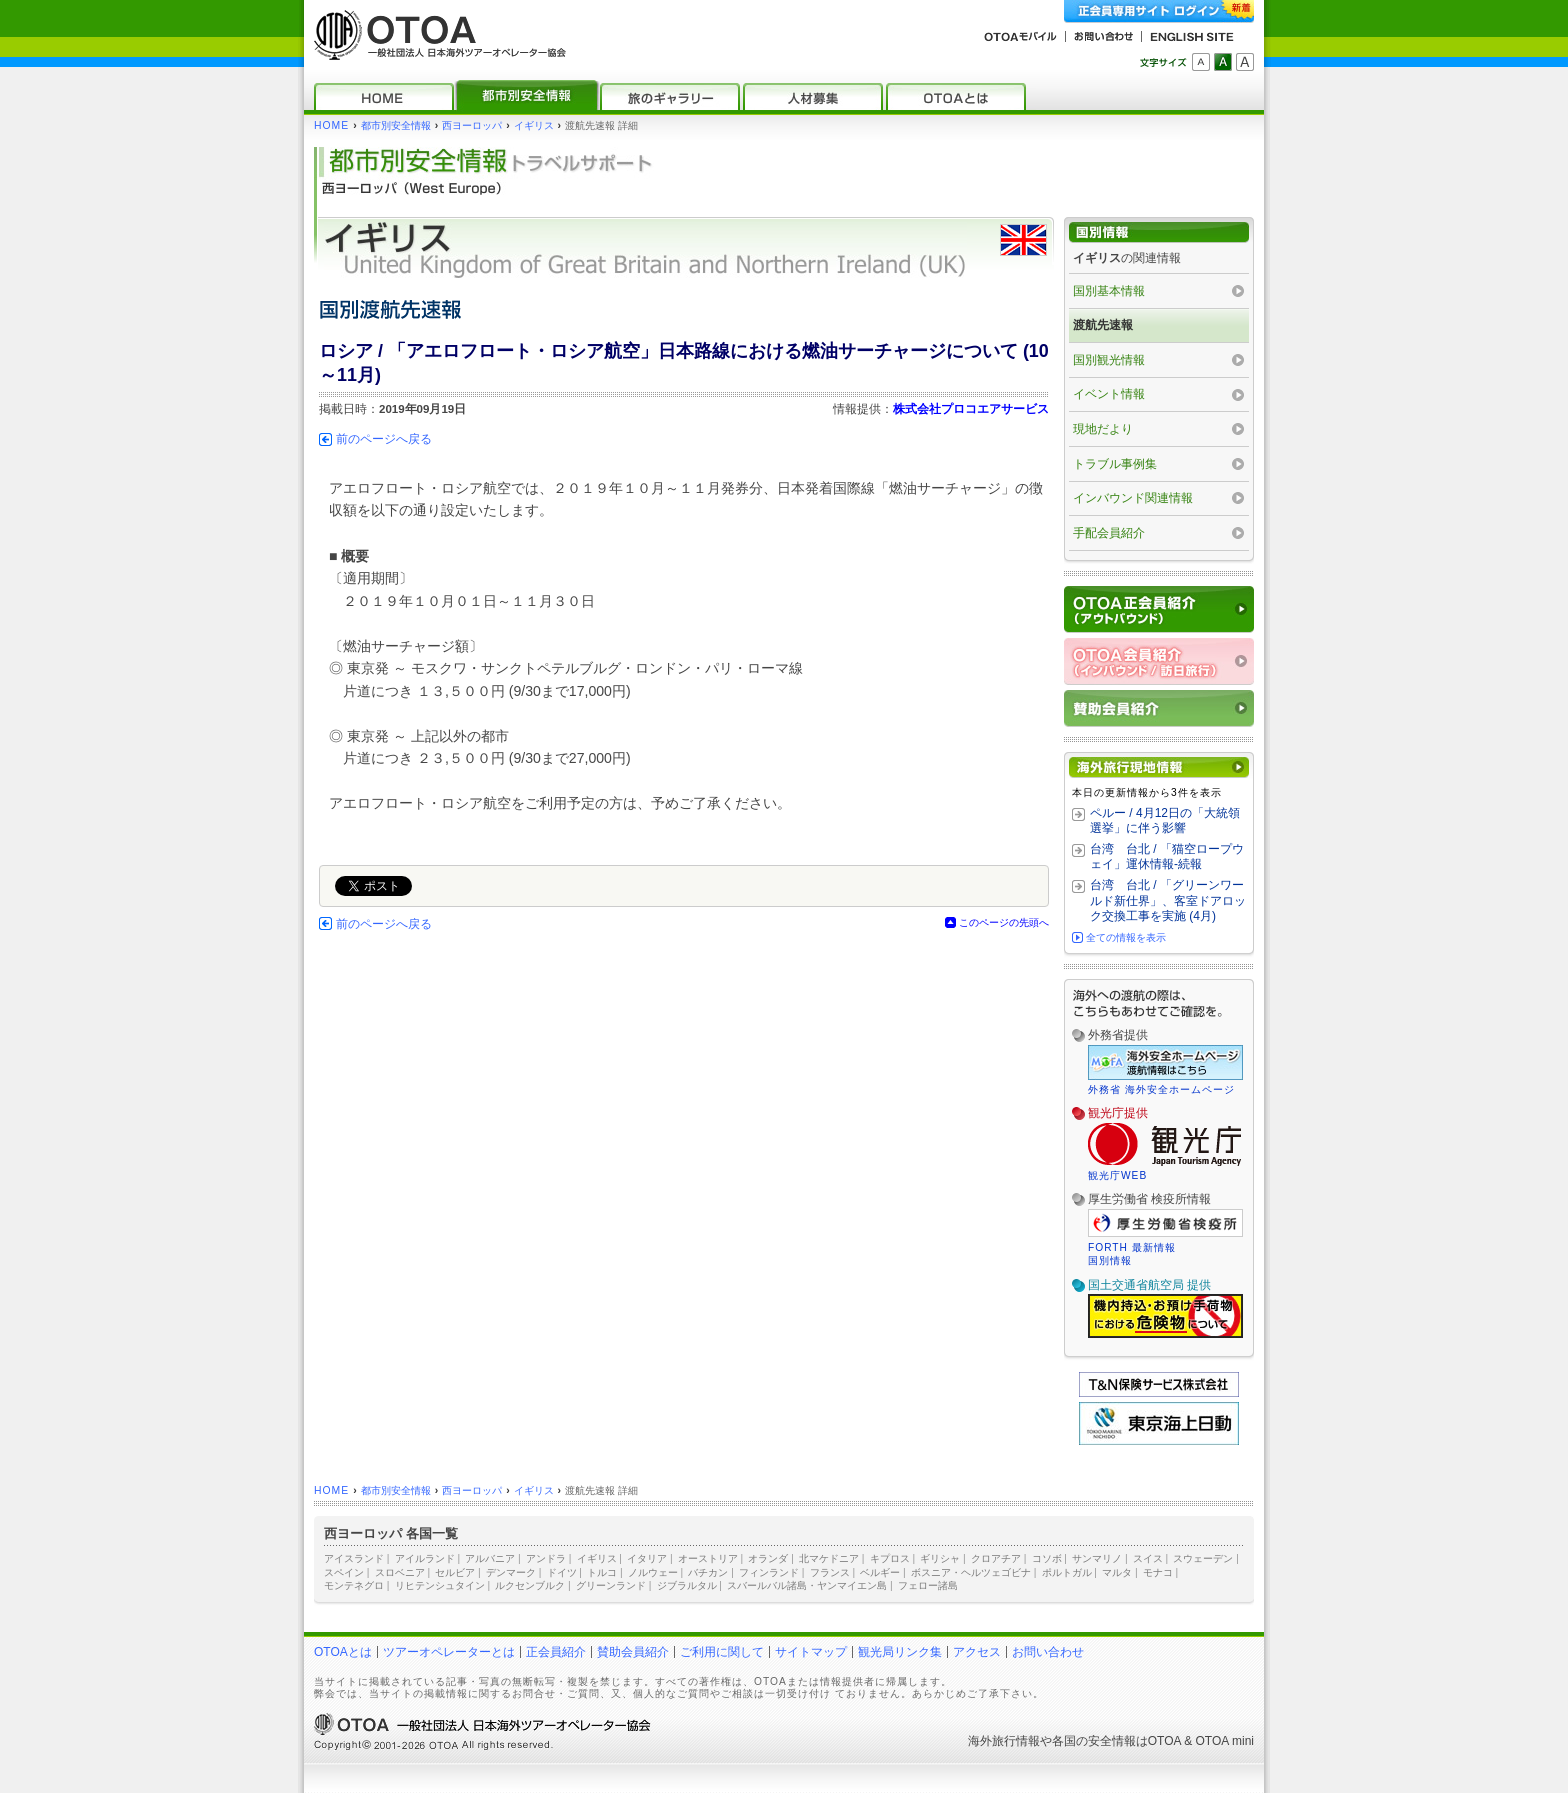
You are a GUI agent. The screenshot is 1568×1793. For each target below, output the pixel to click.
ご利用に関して (722, 1652)
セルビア (455, 1572)
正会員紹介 (556, 1652)
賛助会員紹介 (633, 1652)
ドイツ (562, 1572)
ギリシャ (940, 1558)
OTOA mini (1225, 1741)
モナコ (1158, 1572)
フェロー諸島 (928, 1585)
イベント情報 (1109, 394)
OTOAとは (343, 1652)
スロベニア (400, 1572)
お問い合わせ (1048, 1652)
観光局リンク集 (900, 1652)
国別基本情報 (1109, 291)
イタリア (647, 1558)
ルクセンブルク (530, 1585)
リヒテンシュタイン (440, 1585)
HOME (331, 125)
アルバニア (490, 1558)
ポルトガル (1067, 1572)
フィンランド (769, 1572)
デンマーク (511, 1572)
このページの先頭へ (1004, 922)
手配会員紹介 (1109, 533)
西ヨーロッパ (472, 125)
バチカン (708, 1572)
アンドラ (546, 1558)
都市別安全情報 (396, 125)
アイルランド (425, 1558)
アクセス (977, 1652)
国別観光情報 (1109, 360)
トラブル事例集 (1115, 464)
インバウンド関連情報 (1133, 498)
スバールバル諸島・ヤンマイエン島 (807, 1585)
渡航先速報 (1103, 325)
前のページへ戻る (384, 439)
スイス (1148, 1558)
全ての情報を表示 (1126, 937)
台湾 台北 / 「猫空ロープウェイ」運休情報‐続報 (1167, 857)
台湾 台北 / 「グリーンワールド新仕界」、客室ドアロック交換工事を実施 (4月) (1168, 900)
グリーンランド (611, 1585)
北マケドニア (829, 1558)
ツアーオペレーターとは (449, 1652)
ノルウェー (653, 1572)
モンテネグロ (354, 1585)
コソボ (1047, 1558)
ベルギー (880, 1572)
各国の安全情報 (1094, 1741)
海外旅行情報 (1004, 1741)
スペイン (344, 1572)
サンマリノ (1097, 1558)
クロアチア (996, 1558)
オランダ (768, 1558)
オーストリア (708, 1558)
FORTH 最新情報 (1132, 1247)
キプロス (890, 1558)
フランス (830, 1572)
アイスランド (354, 1558)
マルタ (1117, 1572)
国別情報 (1110, 1260)
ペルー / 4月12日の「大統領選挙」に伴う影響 (1165, 821)
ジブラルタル (687, 1585)
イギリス (534, 125)
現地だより (1103, 429)
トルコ (602, 1572)
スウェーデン (1203, 1558)
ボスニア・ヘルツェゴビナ (971, 1572)
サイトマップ (811, 1652)
